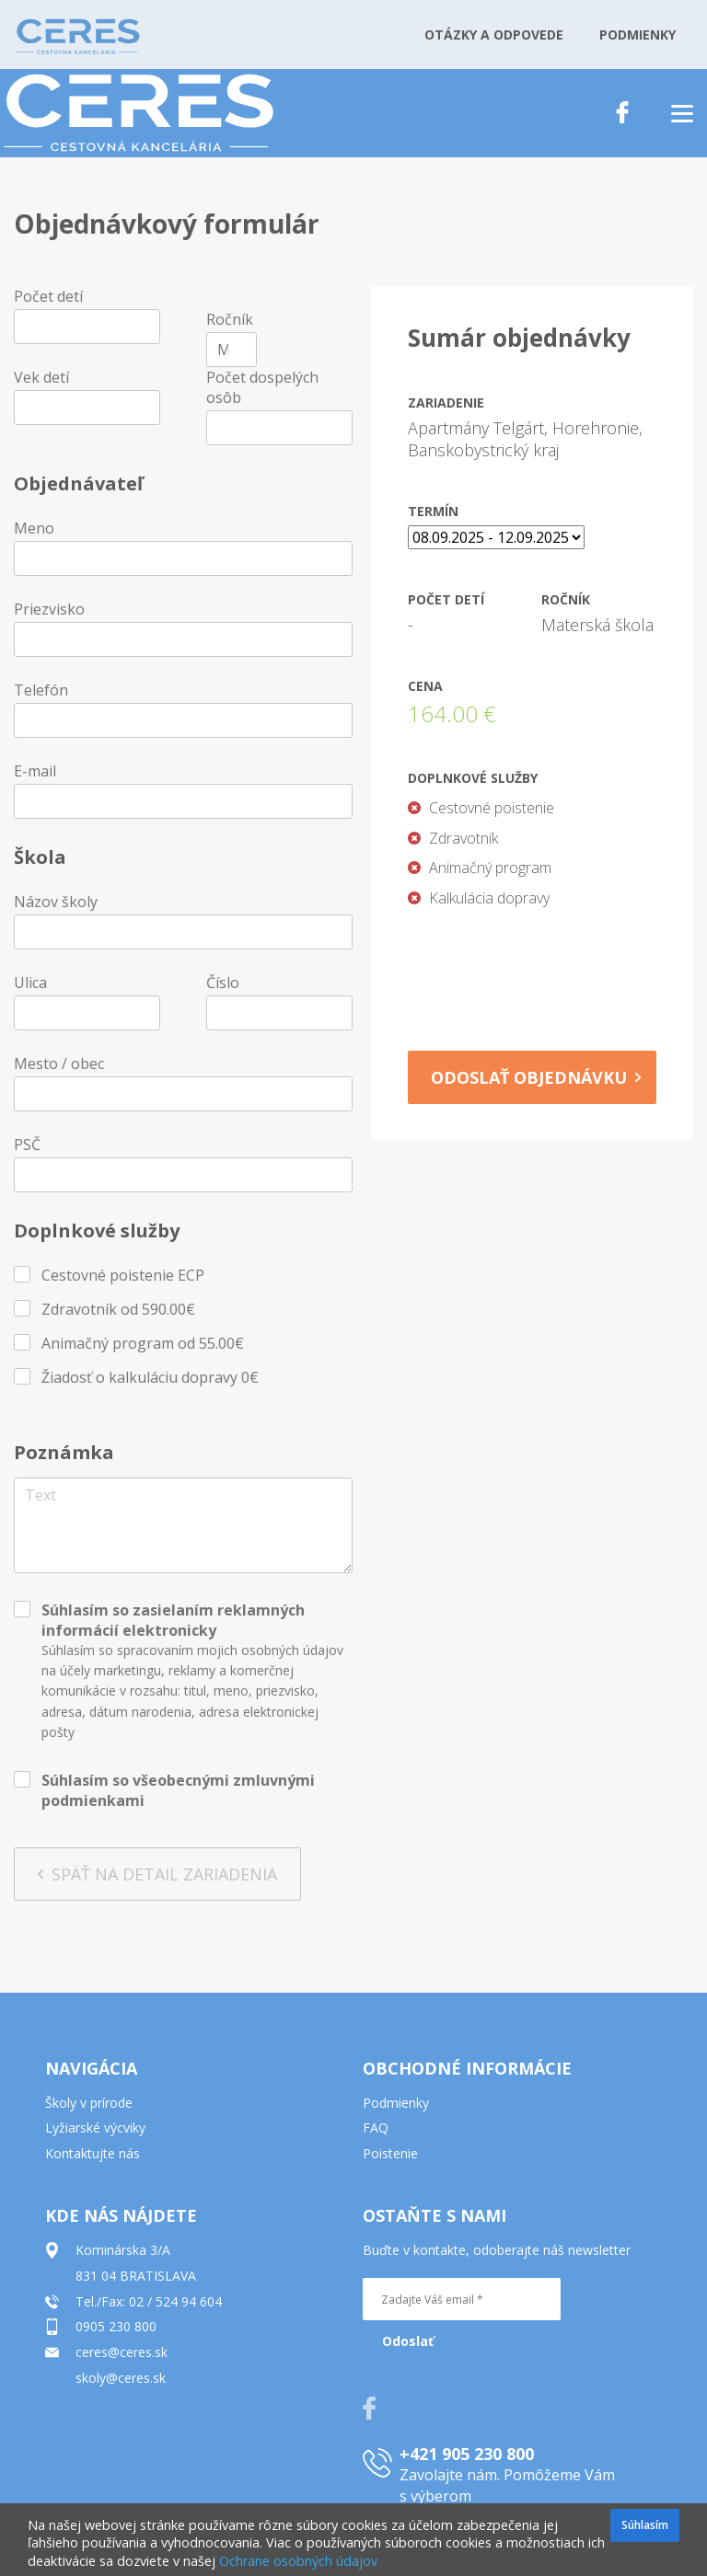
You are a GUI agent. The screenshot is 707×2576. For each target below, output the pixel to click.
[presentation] (538, 973)
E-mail (35, 771)
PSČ (27, 1144)
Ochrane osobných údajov (298, 2561)
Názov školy (56, 901)
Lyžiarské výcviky (95, 2127)
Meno (34, 528)
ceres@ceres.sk (121, 2352)
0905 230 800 (115, 2326)
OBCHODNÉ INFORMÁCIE (467, 2068)
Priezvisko (49, 609)
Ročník (229, 319)
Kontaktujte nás (92, 2153)
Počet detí (48, 296)
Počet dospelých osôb (262, 387)
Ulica (30, 982)
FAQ (375, 2127)
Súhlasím (644, 2525)
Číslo (222, 982)
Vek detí (41, 377)
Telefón (41, 690)
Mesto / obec (59, 1063)
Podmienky (396, 2102)
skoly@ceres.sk (120, 2377)
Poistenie (390, 2153)
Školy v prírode (89, 2102)
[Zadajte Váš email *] (462, 2299)
